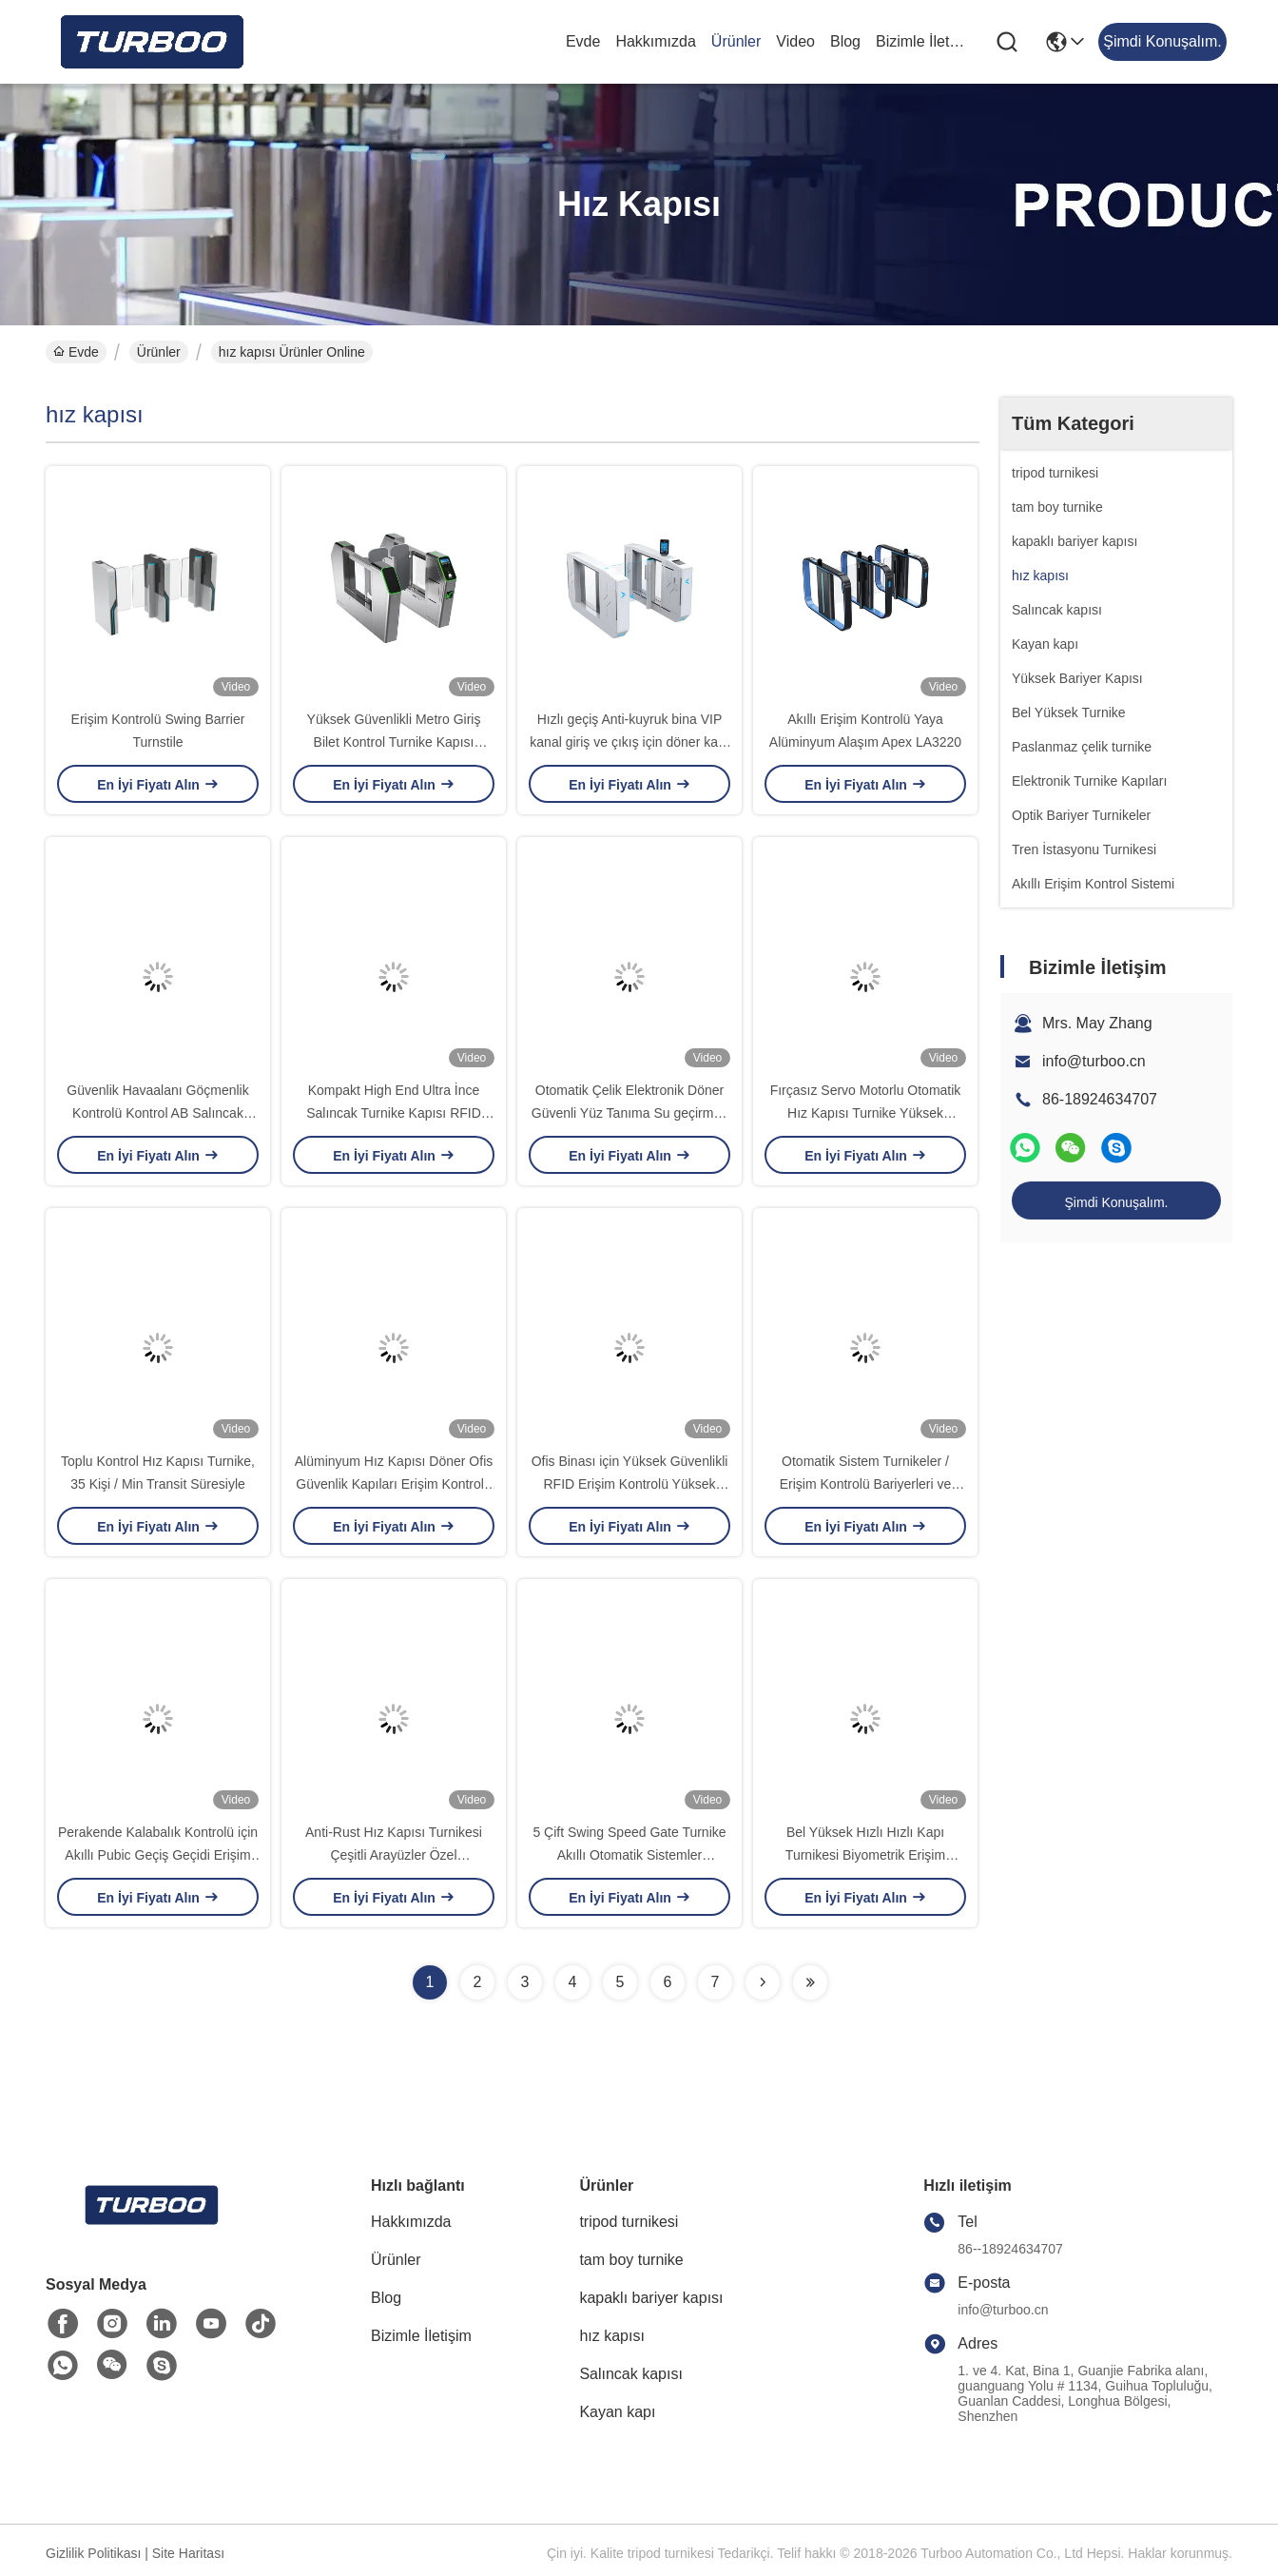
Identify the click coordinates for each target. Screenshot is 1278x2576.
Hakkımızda (655, 41)
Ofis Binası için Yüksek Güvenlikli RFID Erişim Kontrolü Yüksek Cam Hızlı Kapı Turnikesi (630, 1484)
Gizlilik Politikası (93, 2553)
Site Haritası (188, 2553)
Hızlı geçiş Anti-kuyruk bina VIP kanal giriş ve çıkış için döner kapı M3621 (629, 742)
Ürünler (736, 41)
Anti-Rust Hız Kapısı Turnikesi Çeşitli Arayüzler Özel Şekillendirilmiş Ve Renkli (393, 1855)
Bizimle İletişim (921, 41)
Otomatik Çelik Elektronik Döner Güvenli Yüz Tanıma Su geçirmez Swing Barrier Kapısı (629, 1113)
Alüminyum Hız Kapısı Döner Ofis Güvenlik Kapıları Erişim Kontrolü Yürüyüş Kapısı (394, 1484)
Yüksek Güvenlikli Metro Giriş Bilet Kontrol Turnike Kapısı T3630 (394, 742)
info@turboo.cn (1094, 1061)
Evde (583, 41)
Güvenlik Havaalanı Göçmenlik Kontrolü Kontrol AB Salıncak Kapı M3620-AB (157, 1113)
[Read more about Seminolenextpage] (763, 1982)
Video (795, 41)
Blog (845, 41)
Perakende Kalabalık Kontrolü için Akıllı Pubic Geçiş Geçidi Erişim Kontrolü (158, 1855)
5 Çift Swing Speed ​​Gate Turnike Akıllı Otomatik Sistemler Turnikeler (629, 1855)
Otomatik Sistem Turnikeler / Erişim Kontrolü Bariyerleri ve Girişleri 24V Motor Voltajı (866, 1484)
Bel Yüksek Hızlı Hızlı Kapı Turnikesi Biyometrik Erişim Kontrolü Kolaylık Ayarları (865, 1855)
